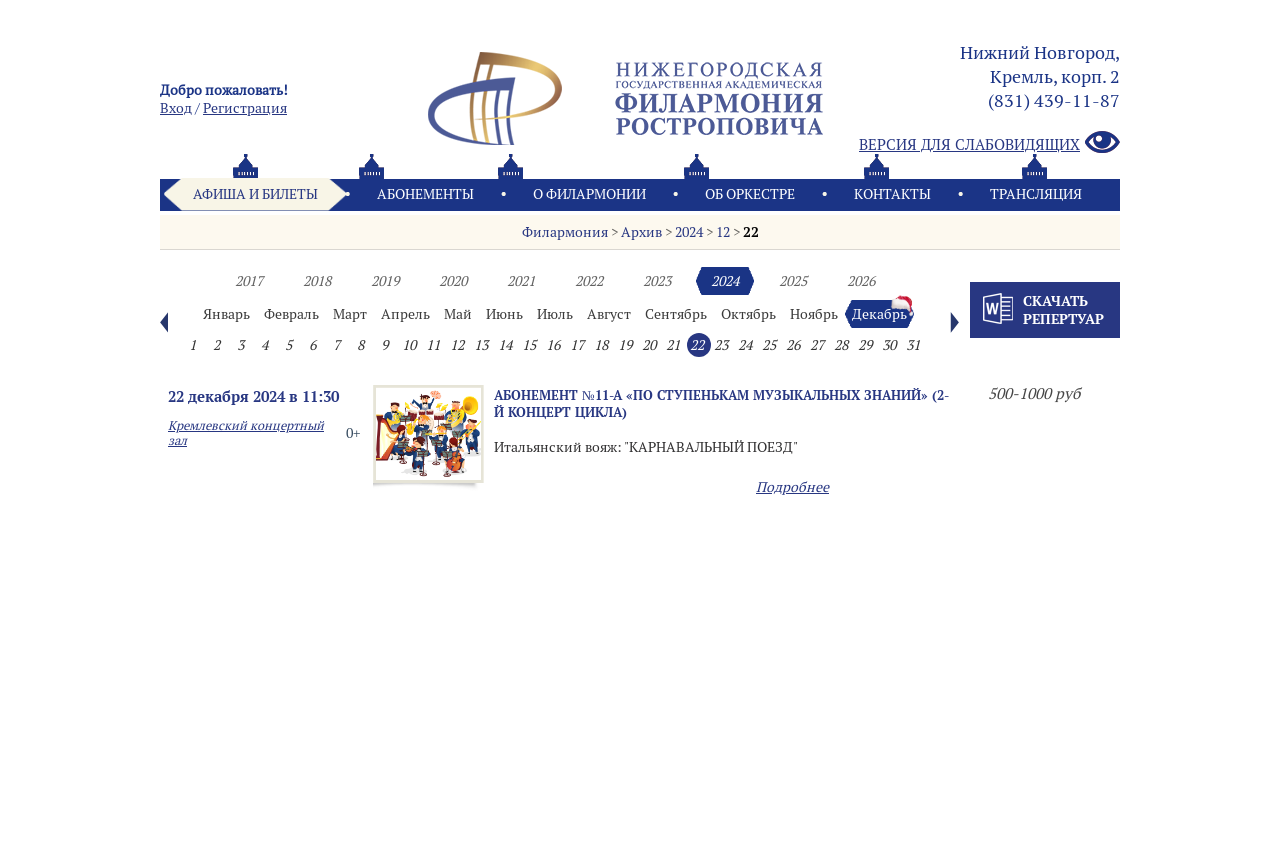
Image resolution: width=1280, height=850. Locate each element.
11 (433, 345)
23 (721, 345)
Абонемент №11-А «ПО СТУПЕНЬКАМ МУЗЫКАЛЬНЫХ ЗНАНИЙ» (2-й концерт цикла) (721, 403)
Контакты (892, 194)
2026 (861, 281)
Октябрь (748, 314)
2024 (689, 232)
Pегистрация (245, 108)
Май (458, 314)
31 (913, 345)
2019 (385, 281)
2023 (657, 281)
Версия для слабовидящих (989, 143)
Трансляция (1036, 194)
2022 (589, 281)
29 (865, 345)
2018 (317, 281)
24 (745, 345)
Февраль (291, 314)
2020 (453, 281)
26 (793, 345)
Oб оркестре (750, 194)
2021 (521, 281)
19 (625, 345)
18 (601, 345)
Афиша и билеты (255, 194)
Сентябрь (676, 314)
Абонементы (425, 194)
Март (350, 314)
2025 (793, 281)
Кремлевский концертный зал (246, 433)
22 (751, 232)
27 (817, 345)
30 (889, 345)
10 (409, 345)
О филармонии (589, 194)
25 (769, 345)
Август (609, 314)
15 (529, 345)
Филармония (565, 232)
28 (841, 345)
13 (481, 345)
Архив (641, 232)
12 (723, 232)
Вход (176, 108)
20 (649, 345)
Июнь (504, 314)
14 (505, 345)
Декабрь (879, 314)
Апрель (405, 314)
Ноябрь (814, 314)
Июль (555, 314)
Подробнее (792, 487)
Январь (226, 314)
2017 (249, 281)
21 (673, 345)
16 (553, 345)
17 (577, 345)
